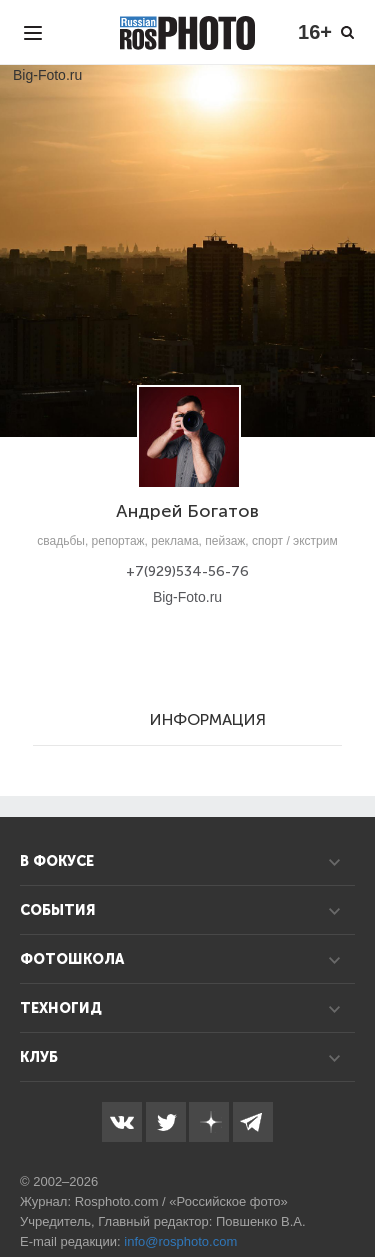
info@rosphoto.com (180, 1241)
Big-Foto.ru (187, 597)
